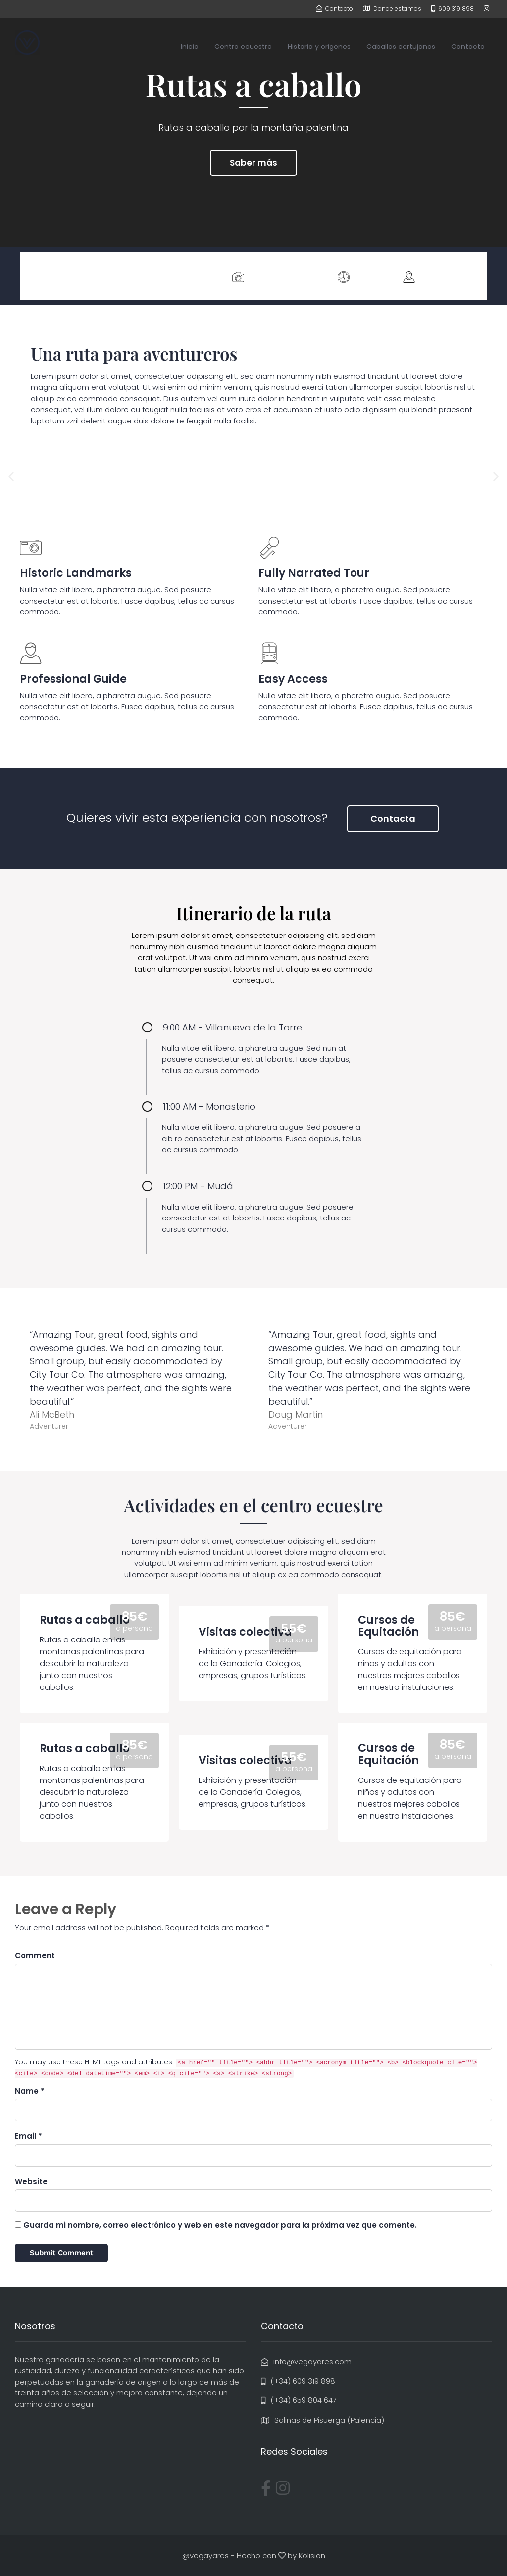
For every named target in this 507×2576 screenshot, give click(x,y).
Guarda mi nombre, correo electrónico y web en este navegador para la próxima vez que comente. (220, 2225)
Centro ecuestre (243, 46)
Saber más (253, 163)
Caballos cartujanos (400, 46)
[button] (11, 476)
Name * (30, 2091)
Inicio (190, 46)
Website (31, 2181)
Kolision (312, 2555)
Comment (35, 1955)
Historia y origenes (319, 46)
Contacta (392, 818)
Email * (28, 2136)
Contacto (468, 46)
